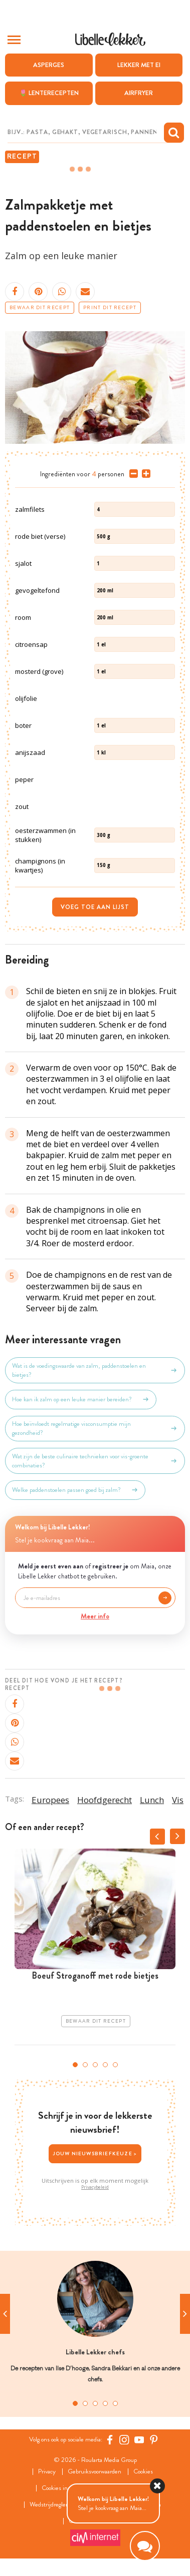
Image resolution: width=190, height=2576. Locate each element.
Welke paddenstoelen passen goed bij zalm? (75, 1490)
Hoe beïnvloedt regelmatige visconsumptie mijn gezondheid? (95, 1428)
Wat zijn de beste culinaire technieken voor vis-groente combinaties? (95, 1461)
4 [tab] (105, 2064)
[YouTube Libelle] (139, 2439)
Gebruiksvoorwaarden (94, 2471)
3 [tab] (95, 2064)
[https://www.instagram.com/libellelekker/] (124, 2439)
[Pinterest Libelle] (154, 2439)
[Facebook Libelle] (110, 2439)
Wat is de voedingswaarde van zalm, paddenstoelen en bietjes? (95, 1370)
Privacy (47, 2471)
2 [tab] (85, 2064)
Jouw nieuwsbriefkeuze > (95, 2153)
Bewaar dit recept (40, 307)
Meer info (95, 1616)
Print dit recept (109, 307)
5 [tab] (115, 2064)
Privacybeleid (95, 2187)
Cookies (143, 2471)
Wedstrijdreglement (55, 2504)
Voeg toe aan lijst (95, 907)
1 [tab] (75, 2064)
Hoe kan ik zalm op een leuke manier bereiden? (80, 1399)
